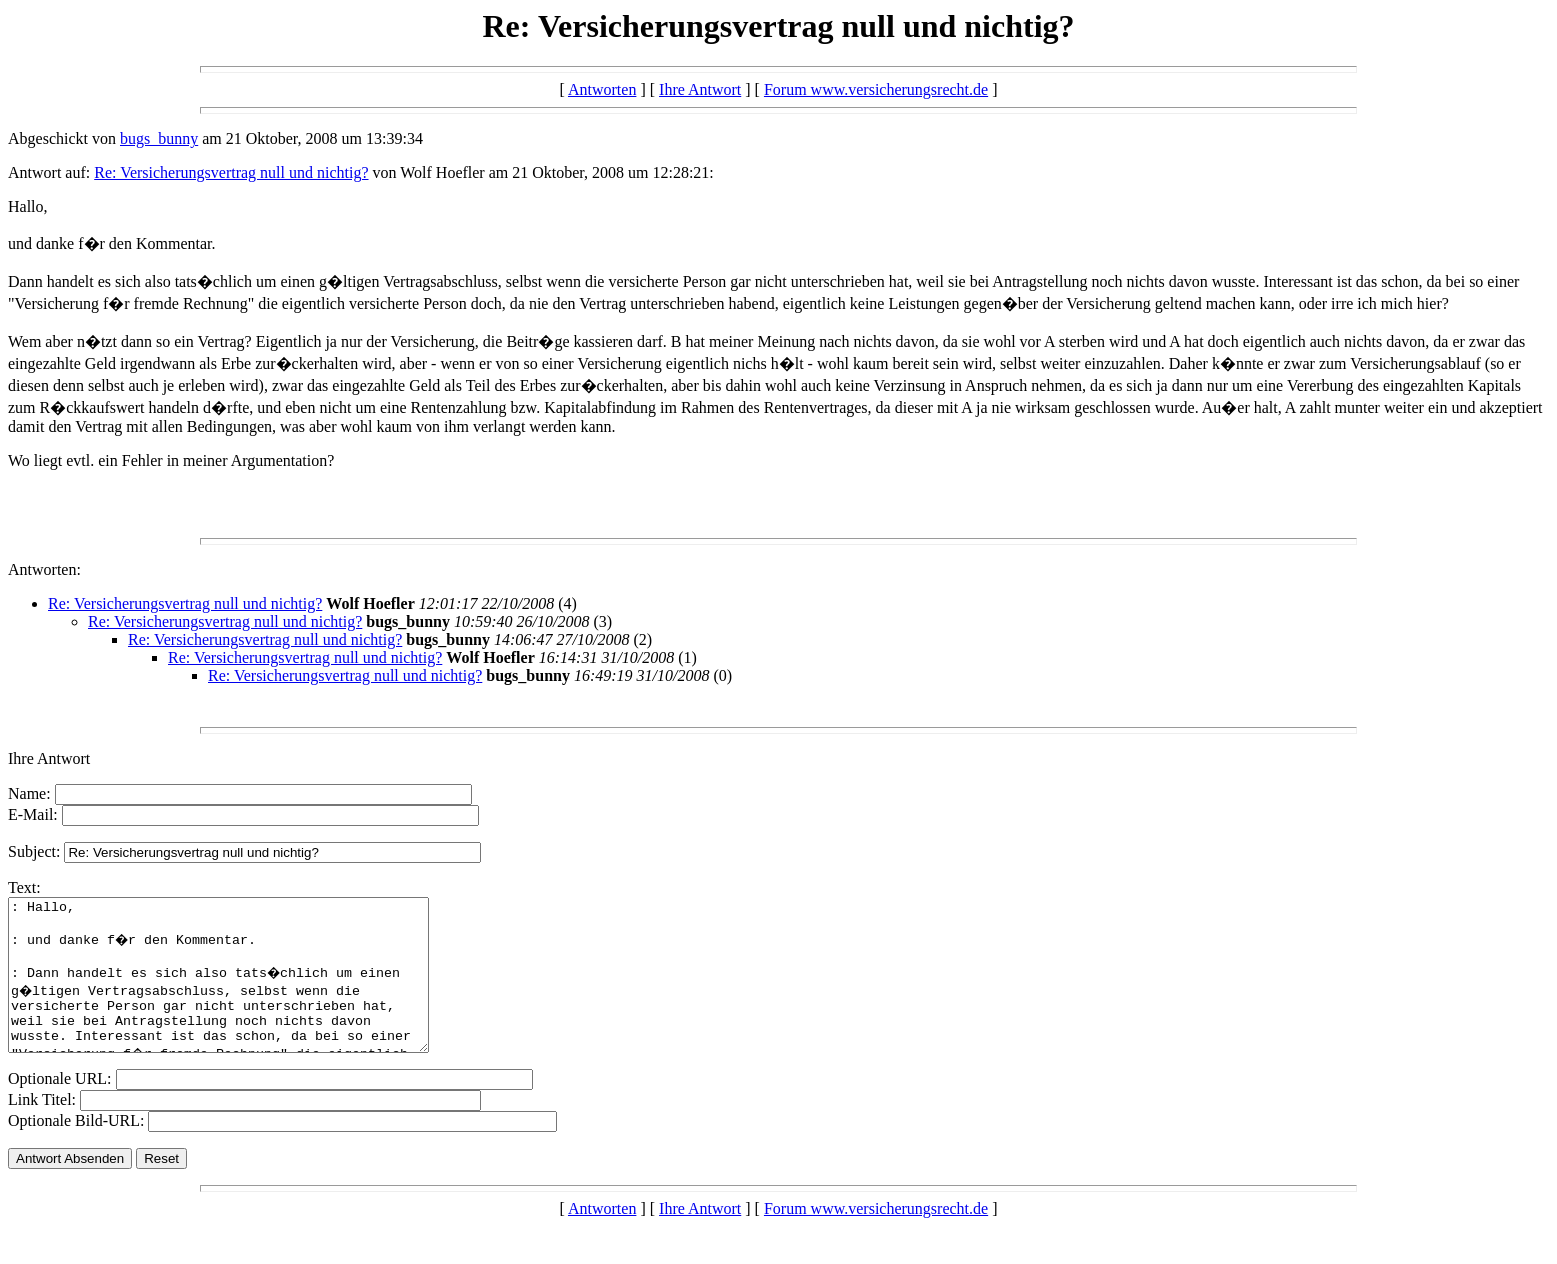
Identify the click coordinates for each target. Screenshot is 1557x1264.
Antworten (602, 89)
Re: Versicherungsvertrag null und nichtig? (231, 172)
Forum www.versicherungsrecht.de (876, 89)
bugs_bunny (159, 138)
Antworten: (44, 569)
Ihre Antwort (700, 89)
